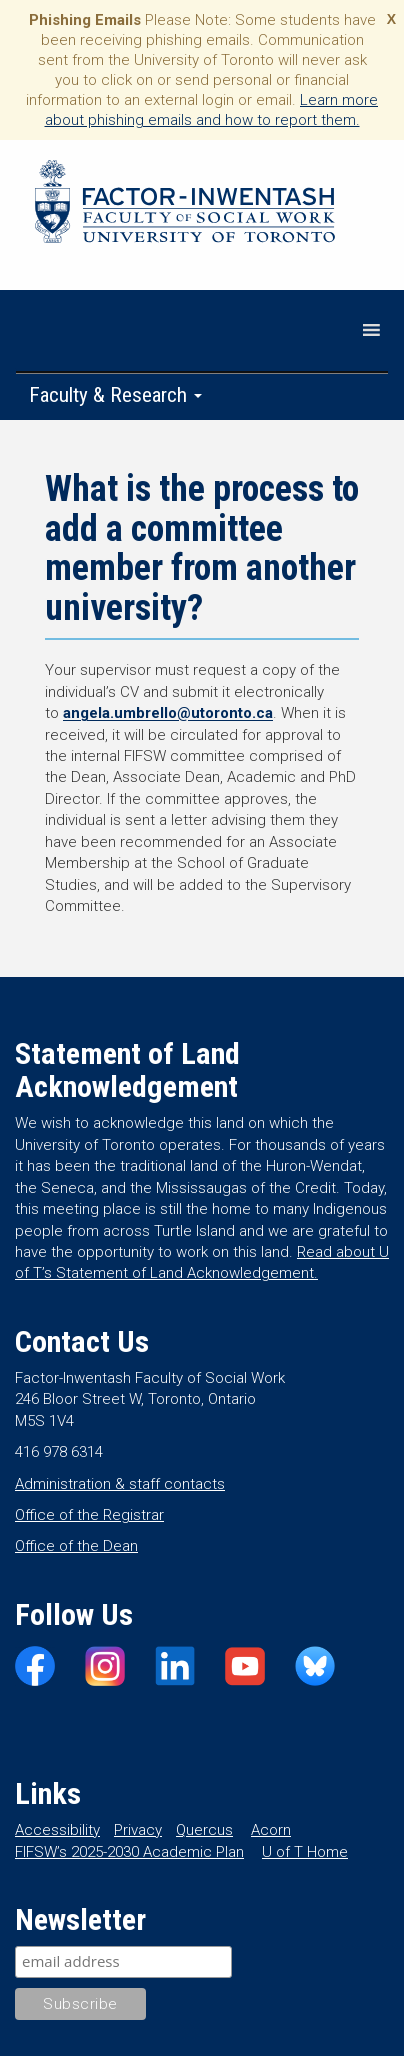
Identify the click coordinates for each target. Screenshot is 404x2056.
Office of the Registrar (89, 1515)
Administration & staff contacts (120, 1484)
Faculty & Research (115, 395)
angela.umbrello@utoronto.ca (168, 713)
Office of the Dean (76, 1546)
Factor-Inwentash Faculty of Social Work (185, 205)
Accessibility (57, 1830)
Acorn (271, 1830)
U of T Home (305, 1852)
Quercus (204, 1830)
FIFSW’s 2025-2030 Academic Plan (129, 1852)
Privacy (138, 1830)
